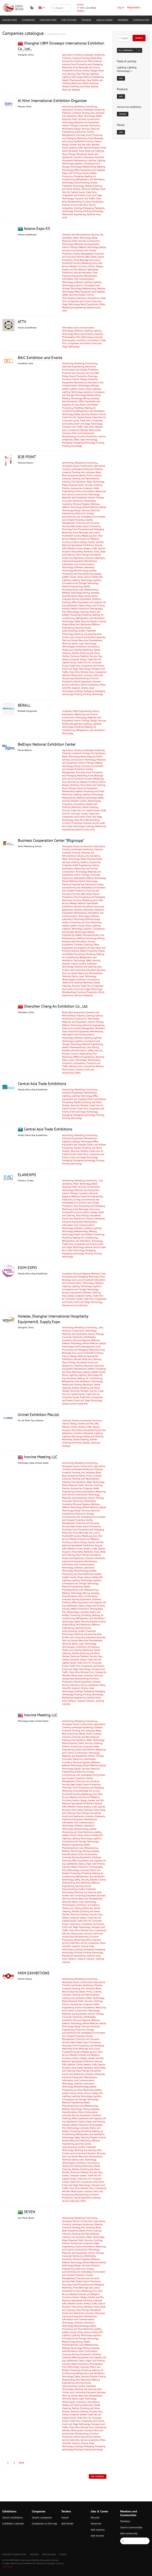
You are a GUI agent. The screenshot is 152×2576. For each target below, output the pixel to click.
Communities (141, 20)
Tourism (93, 656)
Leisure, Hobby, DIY (93, 576)
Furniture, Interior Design (85, 70)
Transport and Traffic (84, 198)
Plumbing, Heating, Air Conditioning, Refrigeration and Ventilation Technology (83, 179)
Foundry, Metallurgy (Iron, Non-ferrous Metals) (83, 780)
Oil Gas (75, 404)
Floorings (80, 135)
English (41, 7)
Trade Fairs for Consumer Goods (84, 812)
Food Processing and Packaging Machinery (82, 137)
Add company (97, 2476)
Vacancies (96, 2523)
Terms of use (7, 2566)
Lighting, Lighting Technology (80, 75)
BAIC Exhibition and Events (40, 357)
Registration (134, 7)
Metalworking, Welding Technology (81, 397)
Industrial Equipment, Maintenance (83, 159)
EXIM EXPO (27, 1267)
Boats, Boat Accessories (73, 1012)
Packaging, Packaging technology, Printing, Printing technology (83, 210)
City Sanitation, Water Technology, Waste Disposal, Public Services (82, 117)
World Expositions (89, 304)
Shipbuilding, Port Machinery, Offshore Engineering (79, 1055)
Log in (120, 7)
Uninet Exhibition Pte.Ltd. (39, 1414)
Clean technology (88, 439)
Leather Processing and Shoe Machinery (79, 572)
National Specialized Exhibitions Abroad (80, 271)
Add (121, 78)
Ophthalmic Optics (76, 605)
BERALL (24, 705)
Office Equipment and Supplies (89, 169)
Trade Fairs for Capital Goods (83, 190)
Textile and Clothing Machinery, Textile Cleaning (82, 82)
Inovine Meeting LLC (37, 1456)
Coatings (78, 208)
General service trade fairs (75, 204)
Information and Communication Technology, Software (78, 280)
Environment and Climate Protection (80, 369)
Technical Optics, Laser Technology (79, 643)
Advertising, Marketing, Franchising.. (80, 106)
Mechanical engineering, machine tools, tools (84, 828)
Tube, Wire (89, 426)
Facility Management (83, 253)
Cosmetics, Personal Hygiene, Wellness (81, 504)
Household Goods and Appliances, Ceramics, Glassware (80, 156)
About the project (49, 2554)
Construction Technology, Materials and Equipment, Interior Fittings (81, 122)
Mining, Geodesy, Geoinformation (83, 940)
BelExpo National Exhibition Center (47, 744)
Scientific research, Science (75, 687)
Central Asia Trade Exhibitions (42, 1083)
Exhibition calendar (13, 2523)
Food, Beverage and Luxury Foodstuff (82, 140)
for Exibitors (48, 20)
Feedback (80, 11)
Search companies (42, 2517)
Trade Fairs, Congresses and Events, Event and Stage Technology (82, 195)
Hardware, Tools (76, 150)
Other (102, 304)
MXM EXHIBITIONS (33, 1973)
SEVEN (26, 2211)
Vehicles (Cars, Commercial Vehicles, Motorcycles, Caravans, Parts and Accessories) (82, 430)
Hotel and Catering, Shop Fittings (83, 72)
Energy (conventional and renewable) (78, 515)
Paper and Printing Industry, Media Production (83, 607)
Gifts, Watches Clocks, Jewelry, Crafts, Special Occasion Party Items (84, 147)
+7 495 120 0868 (86, 7)
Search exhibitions (12, 2517)
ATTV (22, 321)
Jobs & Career (104, 20)
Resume (95, 2517)
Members (123, 20)
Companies (28, 20)
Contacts (80, 4)
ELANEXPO (27, 1174)
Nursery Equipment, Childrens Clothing (78, 943)
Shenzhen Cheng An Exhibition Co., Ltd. (53, 1006)
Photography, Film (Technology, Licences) (82, 336)
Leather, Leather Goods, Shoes (76, 388)
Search (139, 38)
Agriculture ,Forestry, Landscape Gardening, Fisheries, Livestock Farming (83, 56)
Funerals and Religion (88, 538)
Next (21, 2462)
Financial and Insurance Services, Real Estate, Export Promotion (83, 256)
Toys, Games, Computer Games (82, 658)
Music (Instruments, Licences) (88, 333)
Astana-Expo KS (34, 228)
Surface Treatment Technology (79, 184)
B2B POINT (27, 456)
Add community (128, 2533)
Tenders (86, 20)
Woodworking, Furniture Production (85, 201)
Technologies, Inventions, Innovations (80, 297)
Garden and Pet (77, 144)
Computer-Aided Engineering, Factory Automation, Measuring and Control (84, 491)
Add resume (97, 2535)
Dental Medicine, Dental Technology (79, 881)
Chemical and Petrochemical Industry (80, 234)
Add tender (67, 2523)
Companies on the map (44, 2523)
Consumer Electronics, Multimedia (79, 500)
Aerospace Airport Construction (77, 465)
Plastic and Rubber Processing (83, 952)
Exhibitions (9, 20)
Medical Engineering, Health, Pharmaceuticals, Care (83, 78)
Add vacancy (97, 2529)
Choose (122, 114)
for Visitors (68, 20)
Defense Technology (88, 247)
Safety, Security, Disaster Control (78, 294)
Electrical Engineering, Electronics (81, 130)
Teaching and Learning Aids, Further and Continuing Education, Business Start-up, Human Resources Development (84, 637)
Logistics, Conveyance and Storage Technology (81, 165)
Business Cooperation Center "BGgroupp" (51, 840)
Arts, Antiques (97, 112)
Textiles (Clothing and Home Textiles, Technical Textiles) (82, 187)
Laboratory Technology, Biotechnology (78, 569)
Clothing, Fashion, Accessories (85, 862)
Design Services (82, 128)
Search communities (131, 2527)
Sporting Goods (83, 627)
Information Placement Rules (14, 2554)
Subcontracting (81, 182)
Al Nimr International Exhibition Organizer (52, 100)
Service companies (90, 684)
